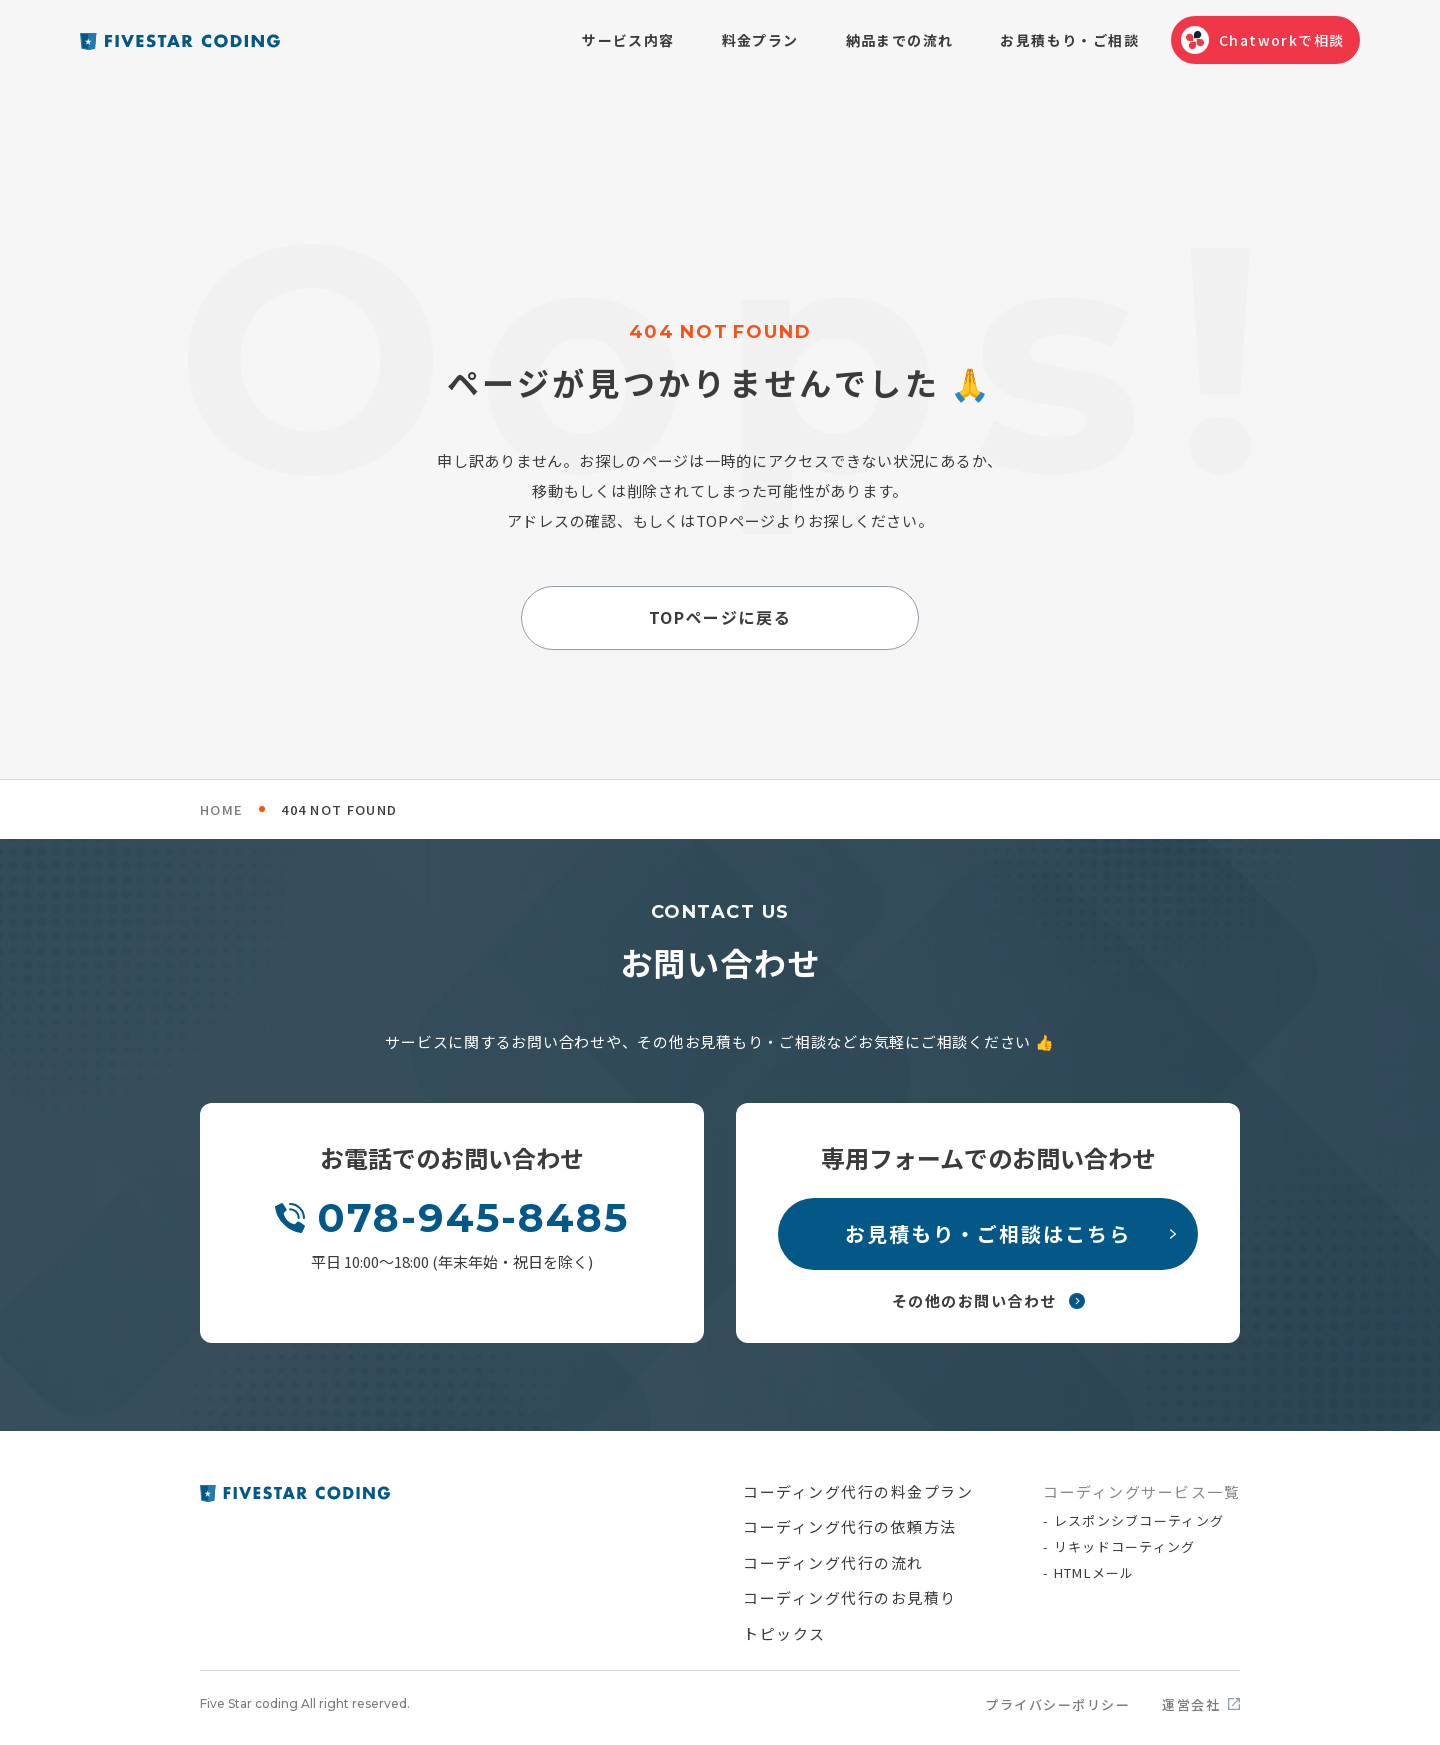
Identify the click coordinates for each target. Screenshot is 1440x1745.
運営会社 (1191, 1704)
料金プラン (760, 40)
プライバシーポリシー (1057, 1704)
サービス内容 (628, 40)
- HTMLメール (1089, 1572)
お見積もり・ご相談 (1069, 40)
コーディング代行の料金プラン (858, 1491)
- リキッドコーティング (1119, 1546)
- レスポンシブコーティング (1133, 1520)
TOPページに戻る (720, 618)
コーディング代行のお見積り (850, 1597)
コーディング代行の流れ (833, 1562)
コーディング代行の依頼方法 (850, 1526)
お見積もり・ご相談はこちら (988, 1233)
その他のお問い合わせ (974, 1300)
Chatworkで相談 (1281, 40)
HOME (221, 809)
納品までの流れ (900, 40)
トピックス (784, 1633)
